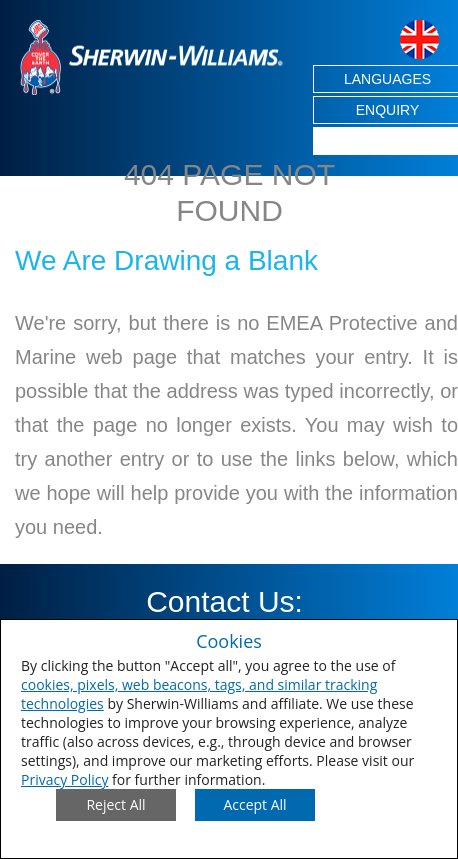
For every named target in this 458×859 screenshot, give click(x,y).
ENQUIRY (388, 110)
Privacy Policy (64, 779)
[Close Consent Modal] (116, 805)
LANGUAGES (387, 79)
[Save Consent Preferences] (255, 805)
